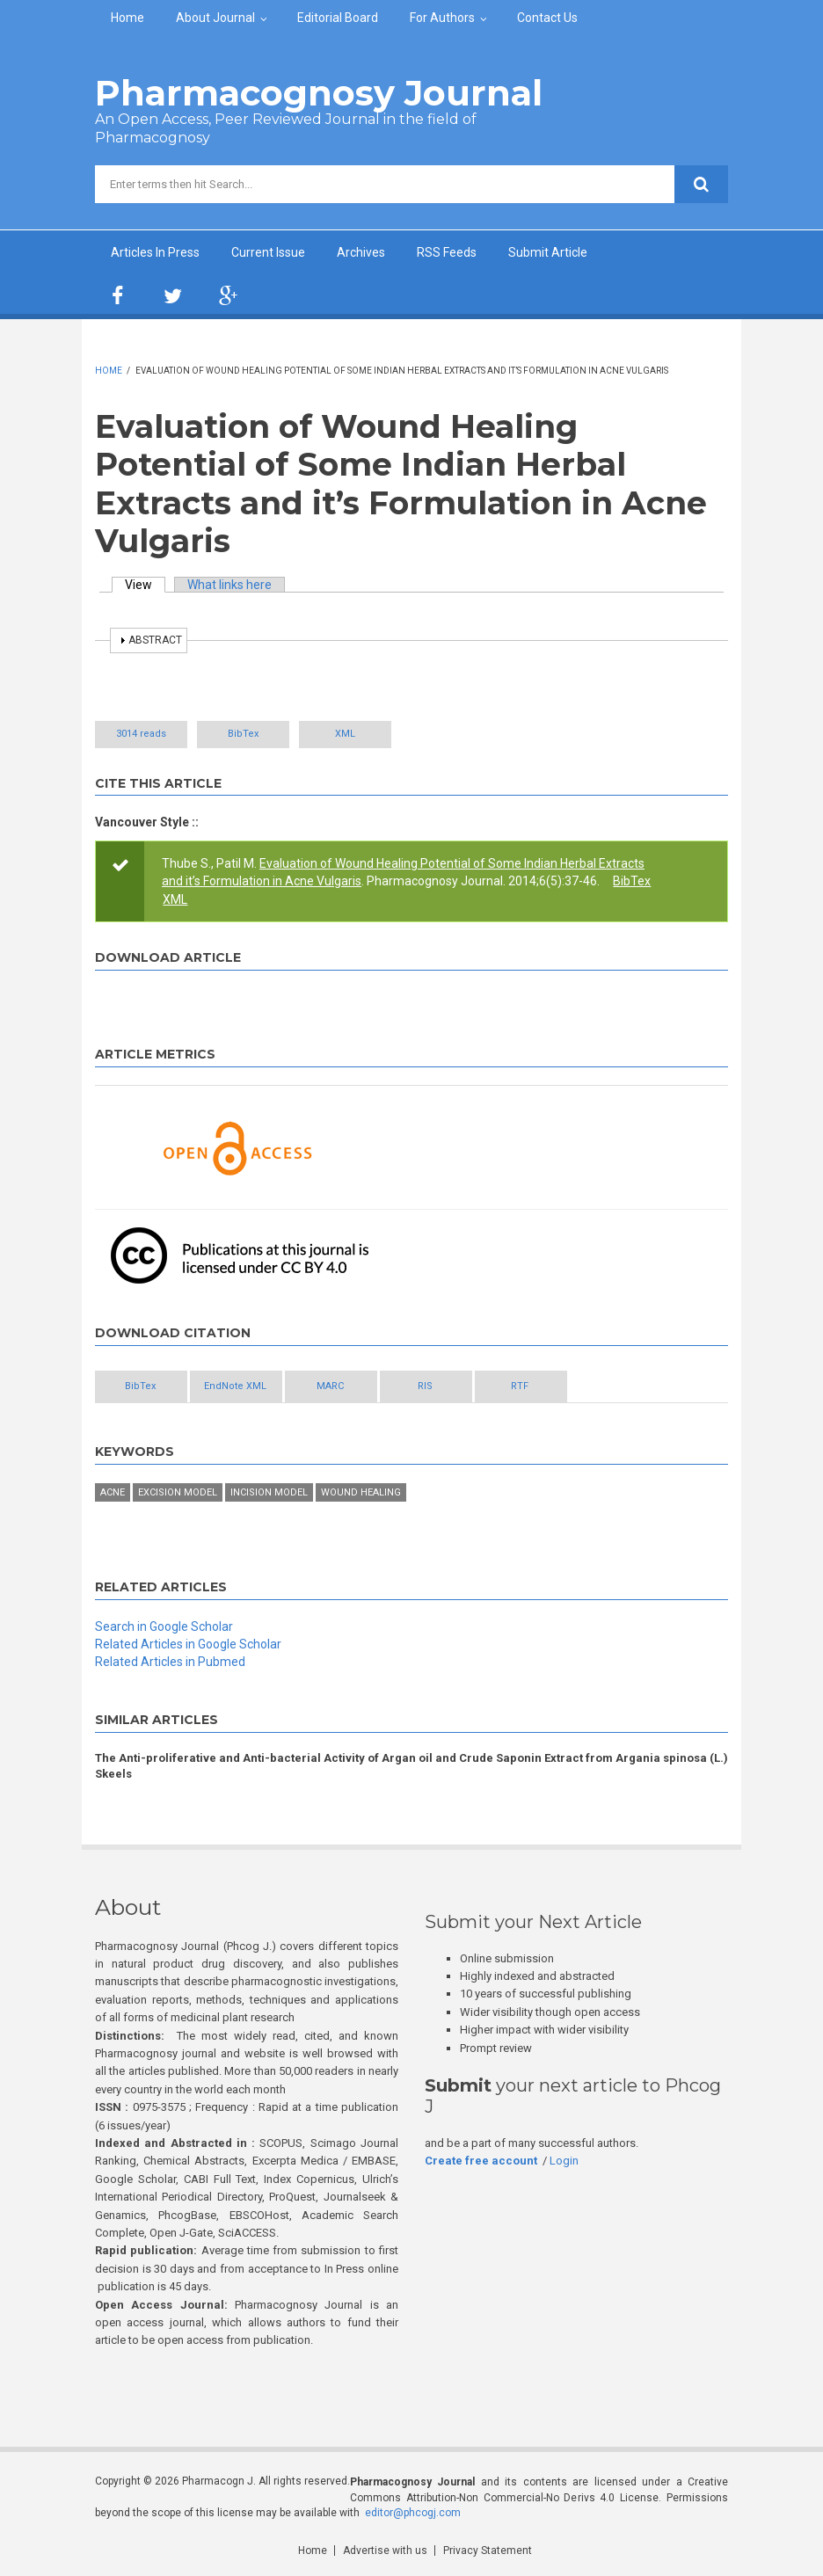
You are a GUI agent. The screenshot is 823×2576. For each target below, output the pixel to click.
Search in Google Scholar (164, 1626)
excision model (177, 1492)
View (145, 585)
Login (564, 2160)
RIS (425, 1386)
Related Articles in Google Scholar (188, 1644)
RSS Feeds (447, 252)
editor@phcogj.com (413, 2513)
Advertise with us (385, 2550)
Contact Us (547, 18)
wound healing (361, 1492)
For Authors (442, 18)
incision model (269, 1492)
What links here (229, 585)
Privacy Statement (487, 2550)
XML (345, 733)
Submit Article (547, 252)
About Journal (215, 18)
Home (127, 18)
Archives (361, 252)
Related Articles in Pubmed (170, 1662)
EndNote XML (235, 1386)
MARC (330, 1386)
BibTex (243, 733)
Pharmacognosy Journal (319, 92)
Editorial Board (337, 18)
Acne (112, 1492)
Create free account (481, 2160)
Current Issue (268, 252)
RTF (519, 1386)
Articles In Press (155, 252)
